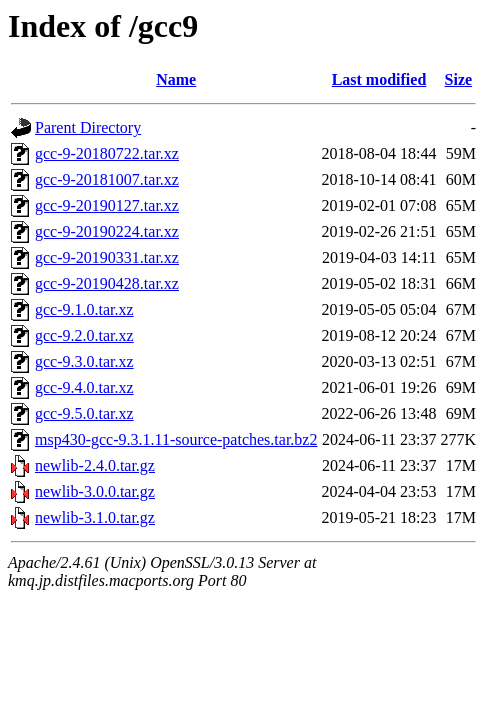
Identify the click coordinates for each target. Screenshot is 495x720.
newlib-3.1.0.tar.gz (95, 517)
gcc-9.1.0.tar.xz (84, 309)
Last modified (379, 79)
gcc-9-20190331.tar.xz (107, 257)
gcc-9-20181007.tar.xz (107, 179)
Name (176, 79)
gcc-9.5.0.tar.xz (84, 413)
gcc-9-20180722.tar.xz (107, 153)
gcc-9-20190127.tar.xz (107, 205)
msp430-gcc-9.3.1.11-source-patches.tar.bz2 (176, 439)
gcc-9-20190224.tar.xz (107, 231)
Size (459, 79)
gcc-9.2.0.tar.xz (84, 335)
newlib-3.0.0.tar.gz (95, 491)
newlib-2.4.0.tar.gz (95, 465)
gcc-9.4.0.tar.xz (84, 387)
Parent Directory (88, 127)
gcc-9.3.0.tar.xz (84, 361)
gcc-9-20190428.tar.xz (107, 283)
